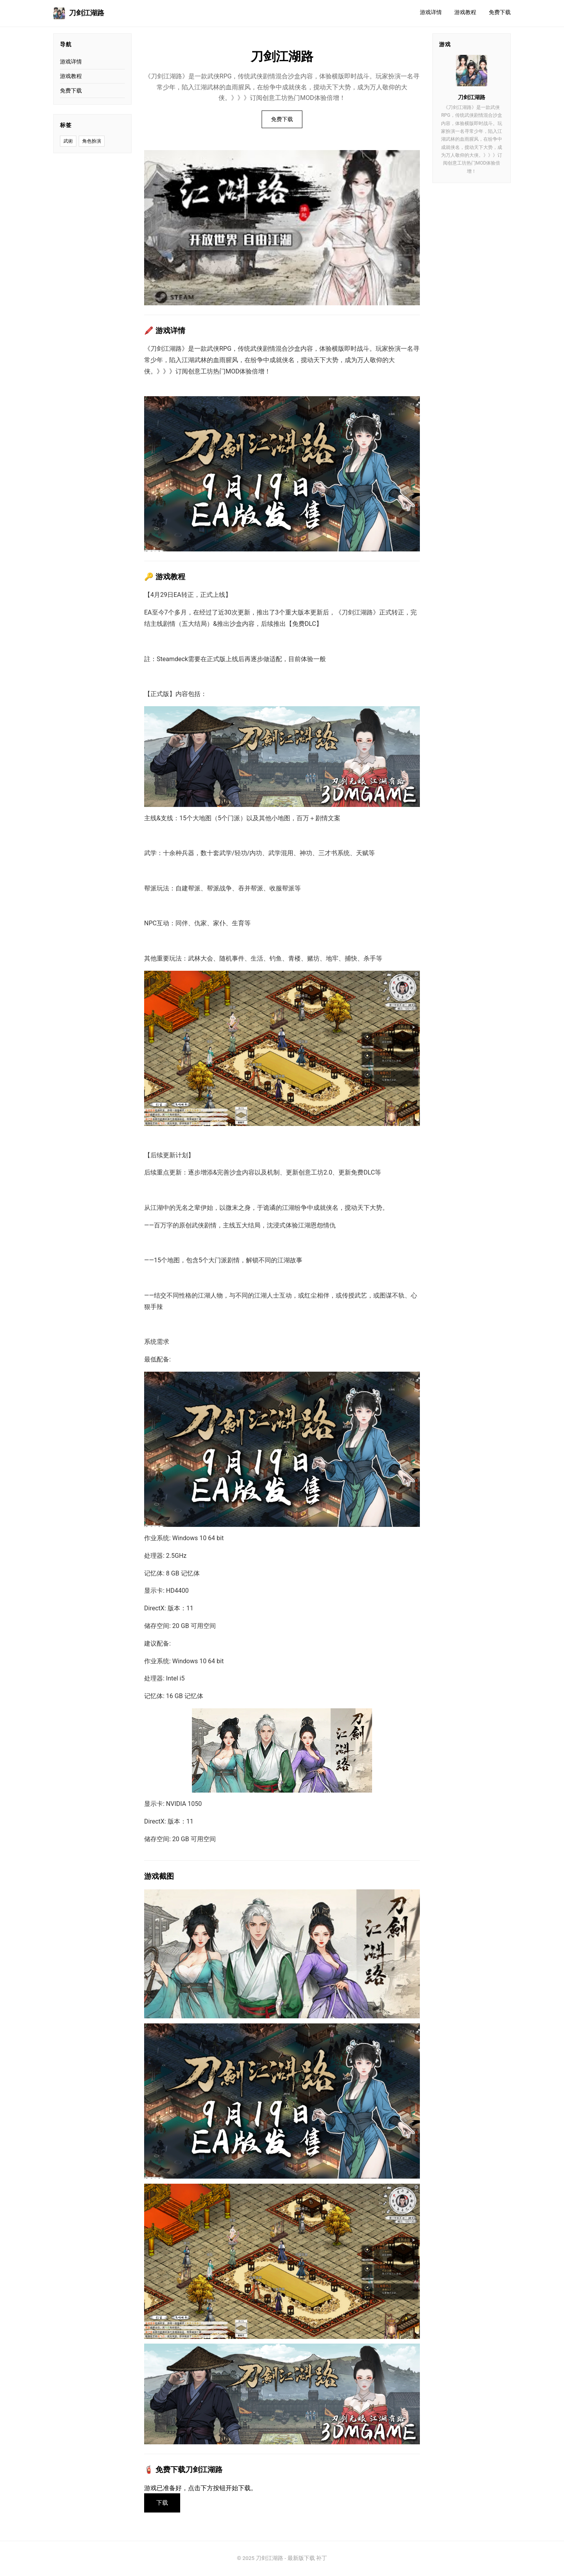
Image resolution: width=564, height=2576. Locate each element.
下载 (163, 2503)
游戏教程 (465, 12)
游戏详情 (431, 12)
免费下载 (500, 12)
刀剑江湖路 (78, 13)
